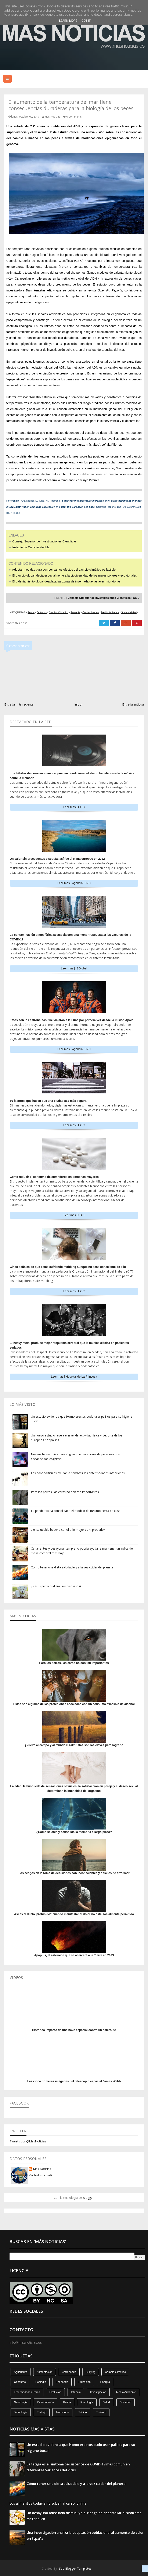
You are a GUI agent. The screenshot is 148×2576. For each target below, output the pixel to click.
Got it (86, 20)
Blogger (88, 2198)
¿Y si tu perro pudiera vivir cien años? (56, 1586)
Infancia (76, 2392)
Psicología (86, 2402)
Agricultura (20, 2372)
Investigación (98, 2392)
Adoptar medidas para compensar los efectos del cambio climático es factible (64, 569)
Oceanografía (45, 2402)
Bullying (90, 2372)
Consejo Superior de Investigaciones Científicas (44, 541)
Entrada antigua (133, 704)
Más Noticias (42, 2169)
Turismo (101, 2412)
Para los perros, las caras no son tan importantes (65, 1492)
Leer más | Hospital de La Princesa (74, 1376)
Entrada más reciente (18, 704)
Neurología (21, 2402)
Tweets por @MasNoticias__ (29, 2141)
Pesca (67, 2402)
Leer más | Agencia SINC (74, 883)
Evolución (55, 2392)
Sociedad (125, 2402)
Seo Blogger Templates (75, 2568)
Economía (62, 2381)
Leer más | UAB (74, 1215)
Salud (106, 2402)
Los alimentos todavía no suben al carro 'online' (48, 2503)
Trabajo (41, 2412)
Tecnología (20, 2412)
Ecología (40, 2381)
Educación (84, 2381)
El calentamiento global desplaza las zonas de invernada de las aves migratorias (66, 581)
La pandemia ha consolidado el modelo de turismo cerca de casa (75, 1511)
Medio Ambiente (126, 2392)
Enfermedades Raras (27, 2392)
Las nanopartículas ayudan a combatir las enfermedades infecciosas (78, 1473)
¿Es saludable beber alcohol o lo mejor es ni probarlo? (68, 1530)
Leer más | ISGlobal (74, 968)
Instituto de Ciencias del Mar (31, 547)
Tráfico (82, 2412)
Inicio (78, 704)
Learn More (68, 20)
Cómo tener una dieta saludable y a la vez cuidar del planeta (72, 1567)
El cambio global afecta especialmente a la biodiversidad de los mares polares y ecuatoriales (74, 575)
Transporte (62, 2412)
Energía (105, 2381)
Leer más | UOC (74, 807)
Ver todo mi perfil (41, 2175)
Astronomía (69, 2372)
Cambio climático (115, 2372)
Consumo (20, 2381)
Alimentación (44, 2372)
